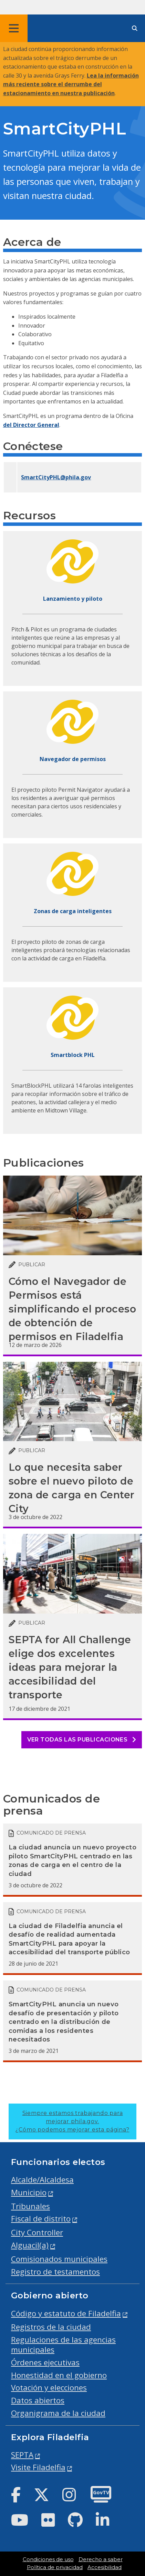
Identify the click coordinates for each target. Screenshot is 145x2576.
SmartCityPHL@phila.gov (56, 477)
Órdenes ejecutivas (45, 2362)
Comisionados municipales (59, 2259)
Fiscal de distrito (41, 2218)
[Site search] (134, 28)
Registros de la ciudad (51, 2327)
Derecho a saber (101, 2559)
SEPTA (22, 2454)
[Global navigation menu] (14, 28)
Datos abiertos (37, 2400)
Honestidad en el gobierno (59, 2375)
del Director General (31, 425)
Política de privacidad (55, 2567)
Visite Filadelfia (38, 2467)
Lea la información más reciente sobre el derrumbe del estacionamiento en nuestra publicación (71, 84)
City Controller (37, 2232)
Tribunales (30, 2206)
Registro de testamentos (55, 2271)
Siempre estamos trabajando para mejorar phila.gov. (72, 2121)
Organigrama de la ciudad (58, 2413)
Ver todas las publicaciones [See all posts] (81, 1739)
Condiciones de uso (48, 2559)
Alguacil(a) (30, 2245)
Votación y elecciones (49, 2387)
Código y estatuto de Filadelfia (66, 2313)
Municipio (28, 2192)
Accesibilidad (104, 2567)
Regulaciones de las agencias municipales (63, 2344)
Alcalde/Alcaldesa (42, 2179)
